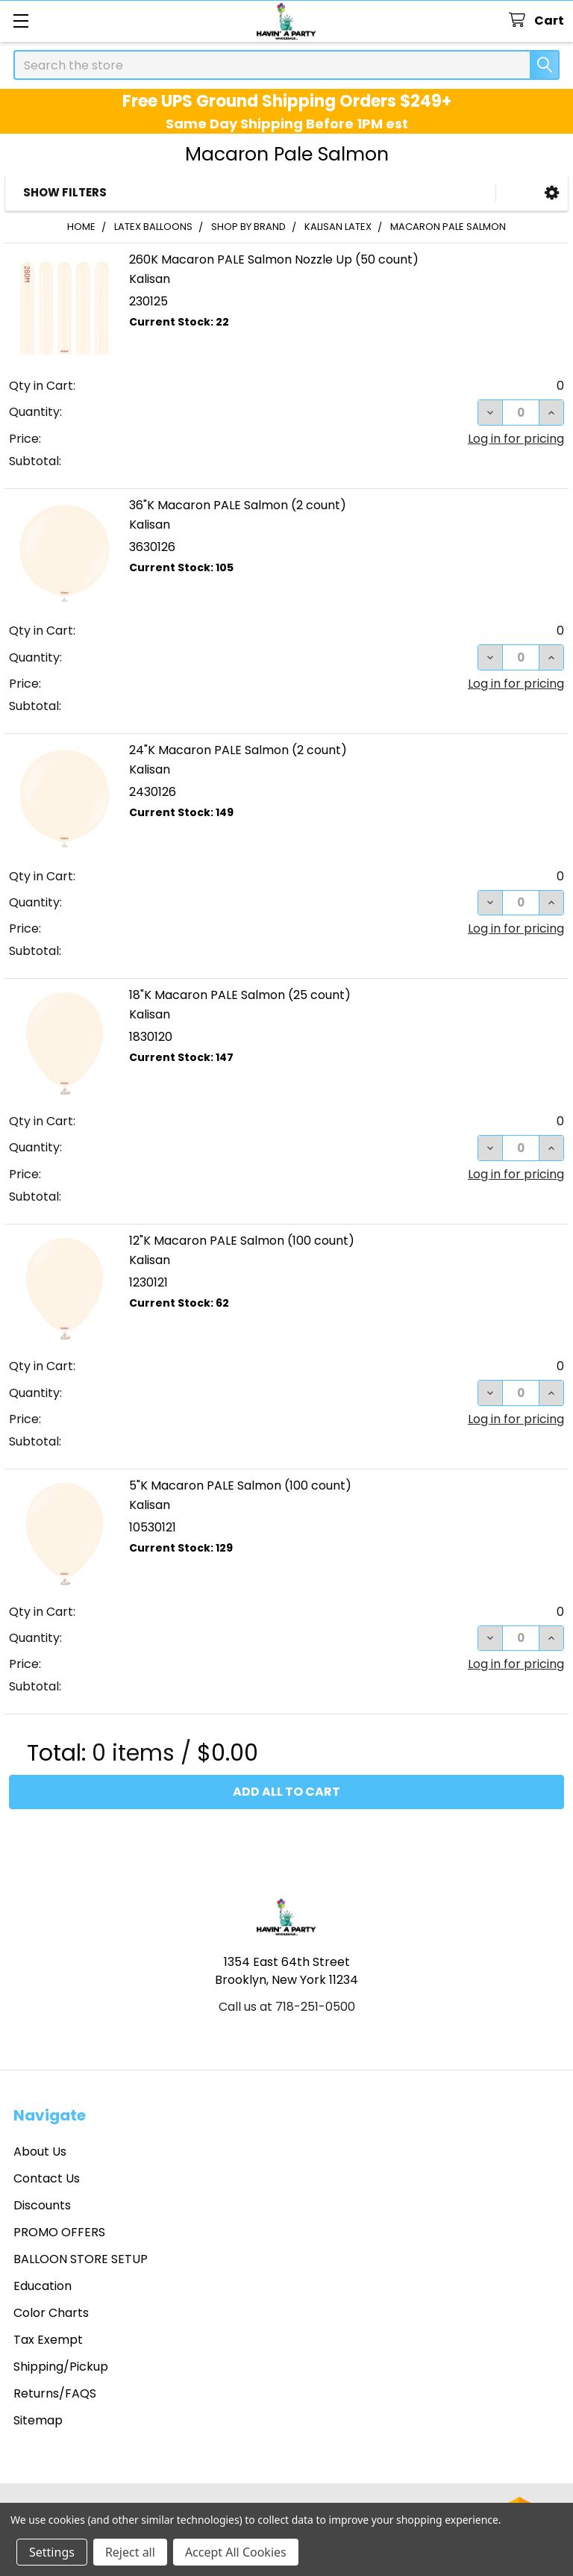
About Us (39, 2151)
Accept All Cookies (235, 2552)
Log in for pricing (516, 438)
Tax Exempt (48, 2339)
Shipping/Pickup (60, 2366)
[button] (552, 193)
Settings (52, 2552)
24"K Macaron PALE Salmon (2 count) (238, 750)
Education (42, 2286)
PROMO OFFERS (59, 2232)
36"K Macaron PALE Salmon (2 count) (237, 505)
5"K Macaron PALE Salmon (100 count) (240, 1485)
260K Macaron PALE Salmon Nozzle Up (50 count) (274, 259)
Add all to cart (286, 1791)
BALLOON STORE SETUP (80, 2259)
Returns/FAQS (54, 2393)
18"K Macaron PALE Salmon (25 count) (240, 995)
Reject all (130, 2552)
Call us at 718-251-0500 (287, 2006)
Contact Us (46, 2178)
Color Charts (51, 2312)
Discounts (42, 2205)
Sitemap (38, 2420)
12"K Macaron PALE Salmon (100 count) (241, 1240)
